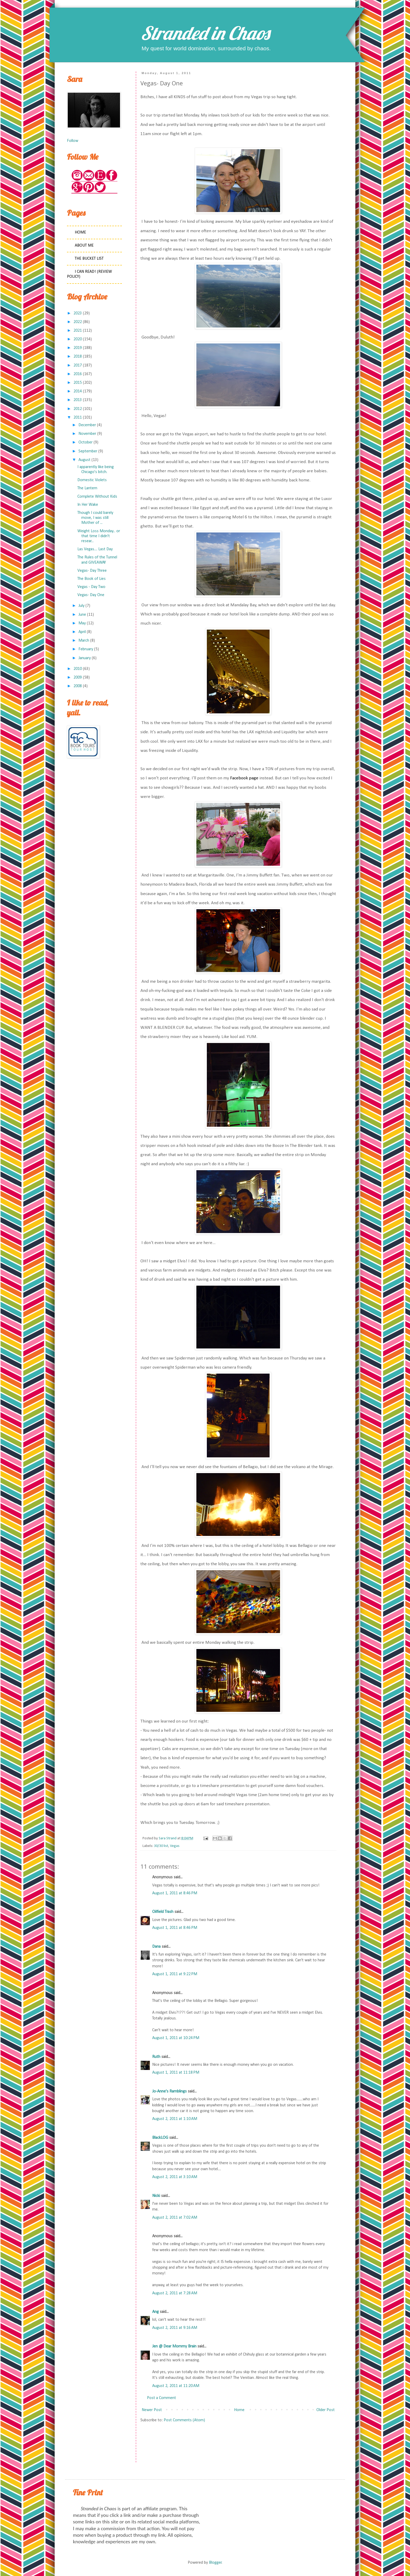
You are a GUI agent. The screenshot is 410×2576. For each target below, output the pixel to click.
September (87, 451)
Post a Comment (161, 2398)
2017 (77, 365)
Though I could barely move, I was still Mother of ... (95, 518)
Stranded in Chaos (205, 33)
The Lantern (87, 488)
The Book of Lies (91, 579)
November (87, 434)
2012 (77, 409)
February (85, 649)
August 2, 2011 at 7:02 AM (174, 2218)
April (82, 632)
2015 (77, 383)
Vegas (174, 1846)
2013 (77, 400)
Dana (156, 1947)
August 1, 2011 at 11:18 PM (175, 2072)
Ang (155, 2312)
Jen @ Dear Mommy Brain (174, 2346)
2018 (77, 356)
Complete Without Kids (97, 497)
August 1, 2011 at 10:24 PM (175, 2038)
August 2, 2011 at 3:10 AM (174, 2177)
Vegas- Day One (90, 595)
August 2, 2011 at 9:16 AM (174, 2328)
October (85, 442)
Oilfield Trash (162, 1912)
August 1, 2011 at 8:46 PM (174, 1893)
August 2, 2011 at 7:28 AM (174, 2293)
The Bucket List (89, 259)
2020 (77, 339)
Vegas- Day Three (92, 571)
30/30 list (161, 1846)
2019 (77, 348)
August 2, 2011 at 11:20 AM (175, 2386)
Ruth (156, 2057)
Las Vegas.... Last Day (95, 549)
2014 (77, 391)
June (82, 615)
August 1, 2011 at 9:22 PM (174, 1974)
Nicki (156, 2196)
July (81, 606)
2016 (77, 374)
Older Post (325, 2410)
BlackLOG (160, 2138)
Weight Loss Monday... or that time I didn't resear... (98, 536)
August (84, 460)
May (82, 623)
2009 (77, 677)
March (83, 641)
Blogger (215, 2563)
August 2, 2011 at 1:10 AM (174, 2119)
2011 (77, 417)
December (87, 425)
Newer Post (152, 2410)
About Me (84, 245)
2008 (77, 686)
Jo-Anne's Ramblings (169, 2091)
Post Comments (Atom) (184, 2420)
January (84, 658)
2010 (77, 669)
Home (239, 2410)
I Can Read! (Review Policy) (89, 274)
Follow (72, 141)
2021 (77, 331)
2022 (77, 322)
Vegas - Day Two (91, 587)
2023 (77, 313)
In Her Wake (87, 505)
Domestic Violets (92, 480)
